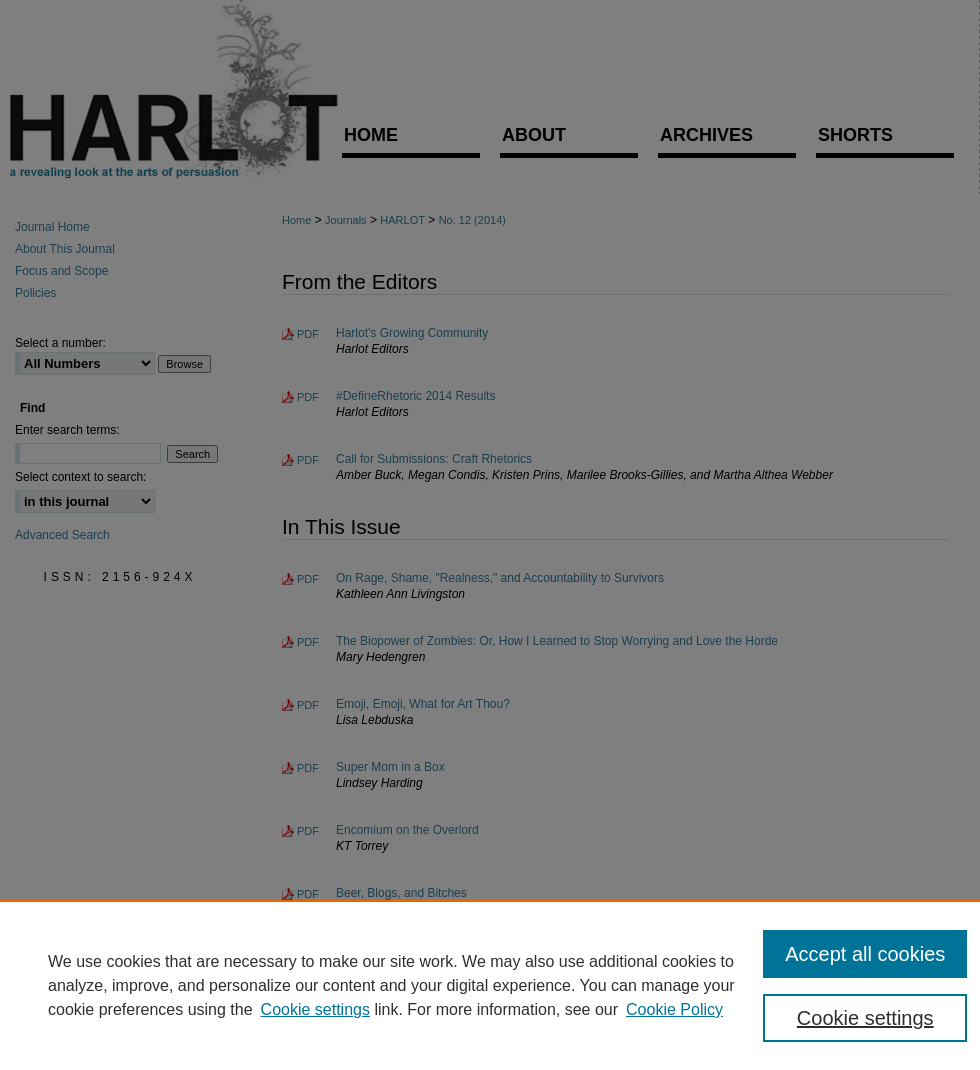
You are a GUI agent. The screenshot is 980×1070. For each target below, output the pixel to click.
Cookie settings (315, 1009)
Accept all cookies (865, 954)
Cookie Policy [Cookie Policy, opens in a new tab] (674, 1009)
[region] (490, 985)
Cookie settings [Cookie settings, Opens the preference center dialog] (865, 1018)
